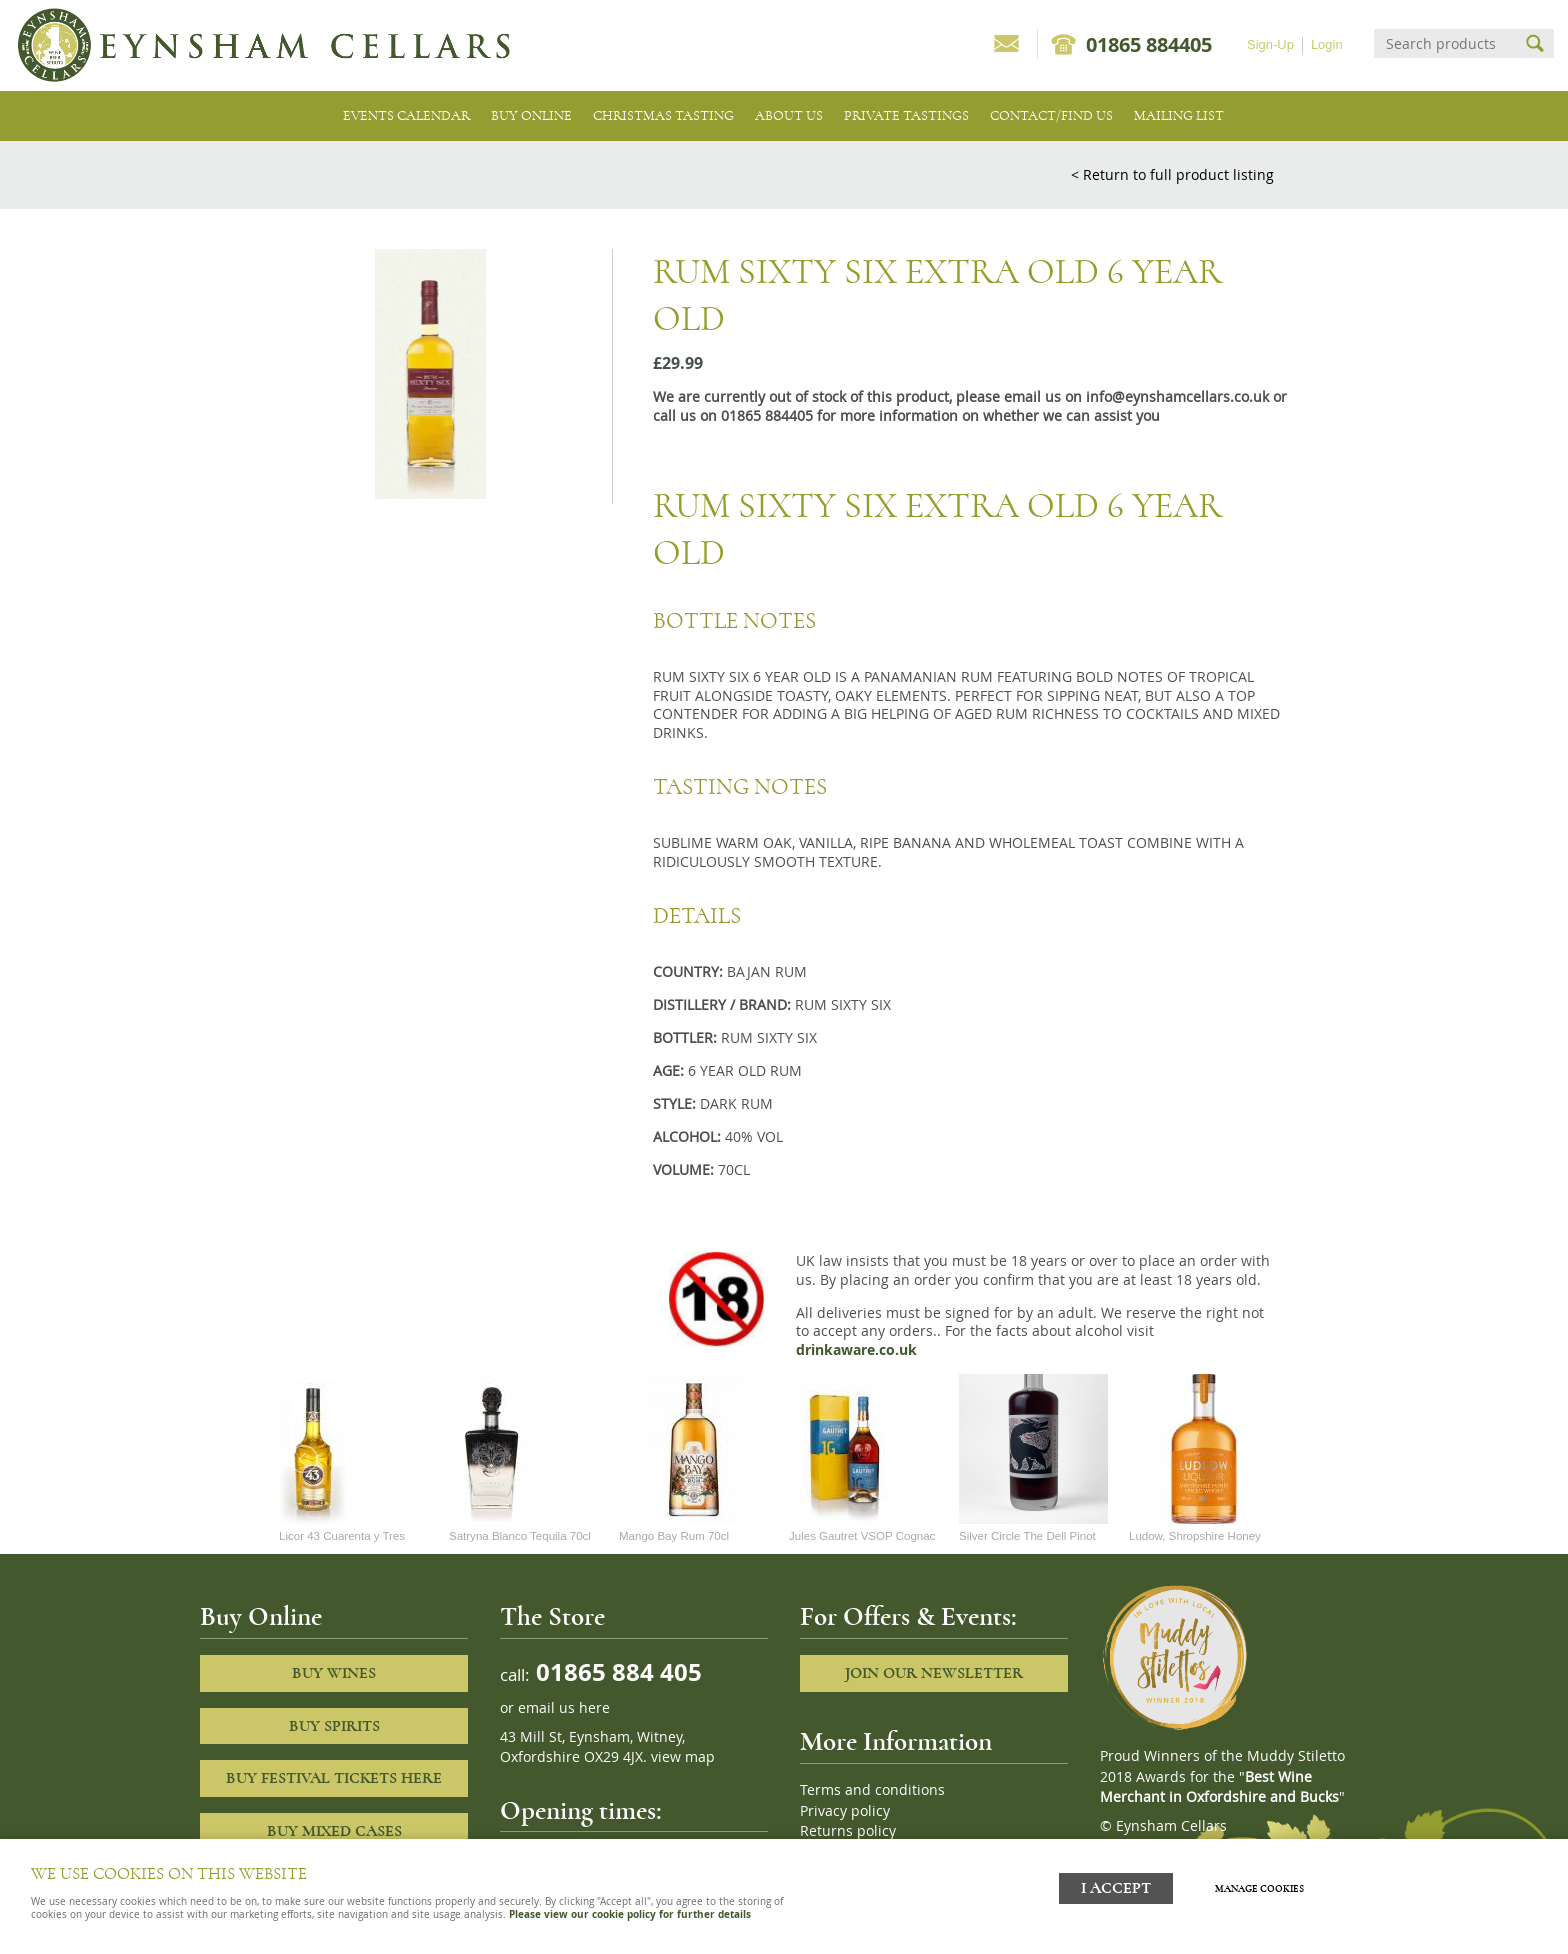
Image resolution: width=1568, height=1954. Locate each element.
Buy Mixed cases (334, 1831)
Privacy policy (845, 1811)
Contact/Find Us (1051, 115)
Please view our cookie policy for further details (630, 1914)
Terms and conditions (872, 1790)
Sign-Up (1270, 44)
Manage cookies (1262, 1887)
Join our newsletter (934, 1673)
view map (683, 1757)
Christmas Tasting (663, 115)
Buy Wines (334, 1673)
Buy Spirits (334, 1726)
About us (789, 115)
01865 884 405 (616, 1671)
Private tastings (906, 115)
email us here (564, 1708)
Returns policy (848, 1831)
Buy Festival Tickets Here (334, 1778)
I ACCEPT (1116, 1886)
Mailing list (1179, 115)
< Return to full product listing (1172, 174)
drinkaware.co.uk (856, 1350)
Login (1327, 44)
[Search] (1446, 43)
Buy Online (531, 115)
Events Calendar (406, 115)
